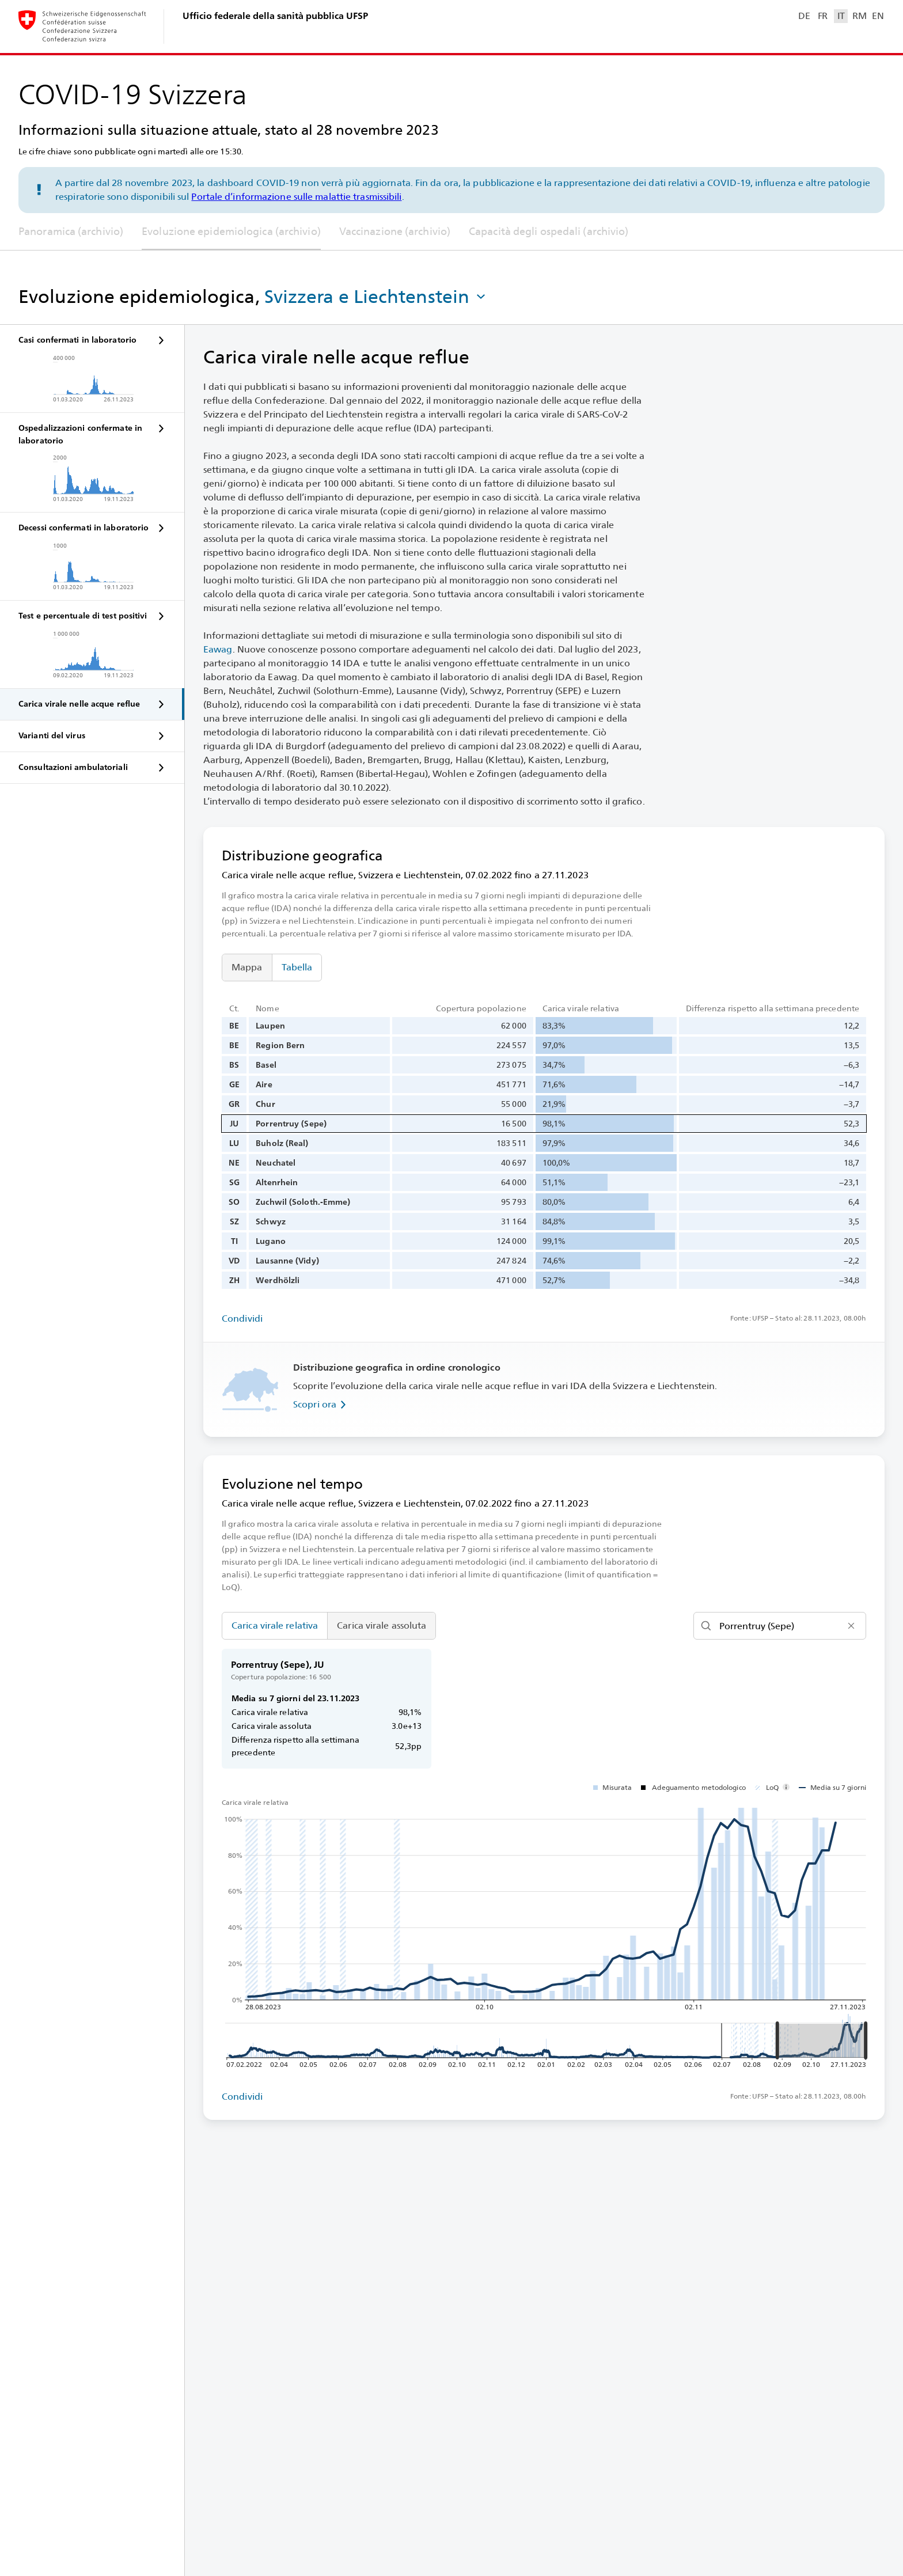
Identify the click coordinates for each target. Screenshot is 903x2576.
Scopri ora (321, 1405)
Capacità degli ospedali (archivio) (548, 231)
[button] (376, 296)
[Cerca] (779, 1626)
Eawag (218, 649)
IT (841, 15)
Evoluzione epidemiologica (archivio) (231, 231)
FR (823, 15)
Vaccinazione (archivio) (394, 231)
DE (804, 15)
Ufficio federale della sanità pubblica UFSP (275, 15)
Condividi (242, 1318)
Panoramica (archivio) (70, 231)
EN (877, 15)
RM (859, 15)
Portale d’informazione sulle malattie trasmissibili (296, 196)
